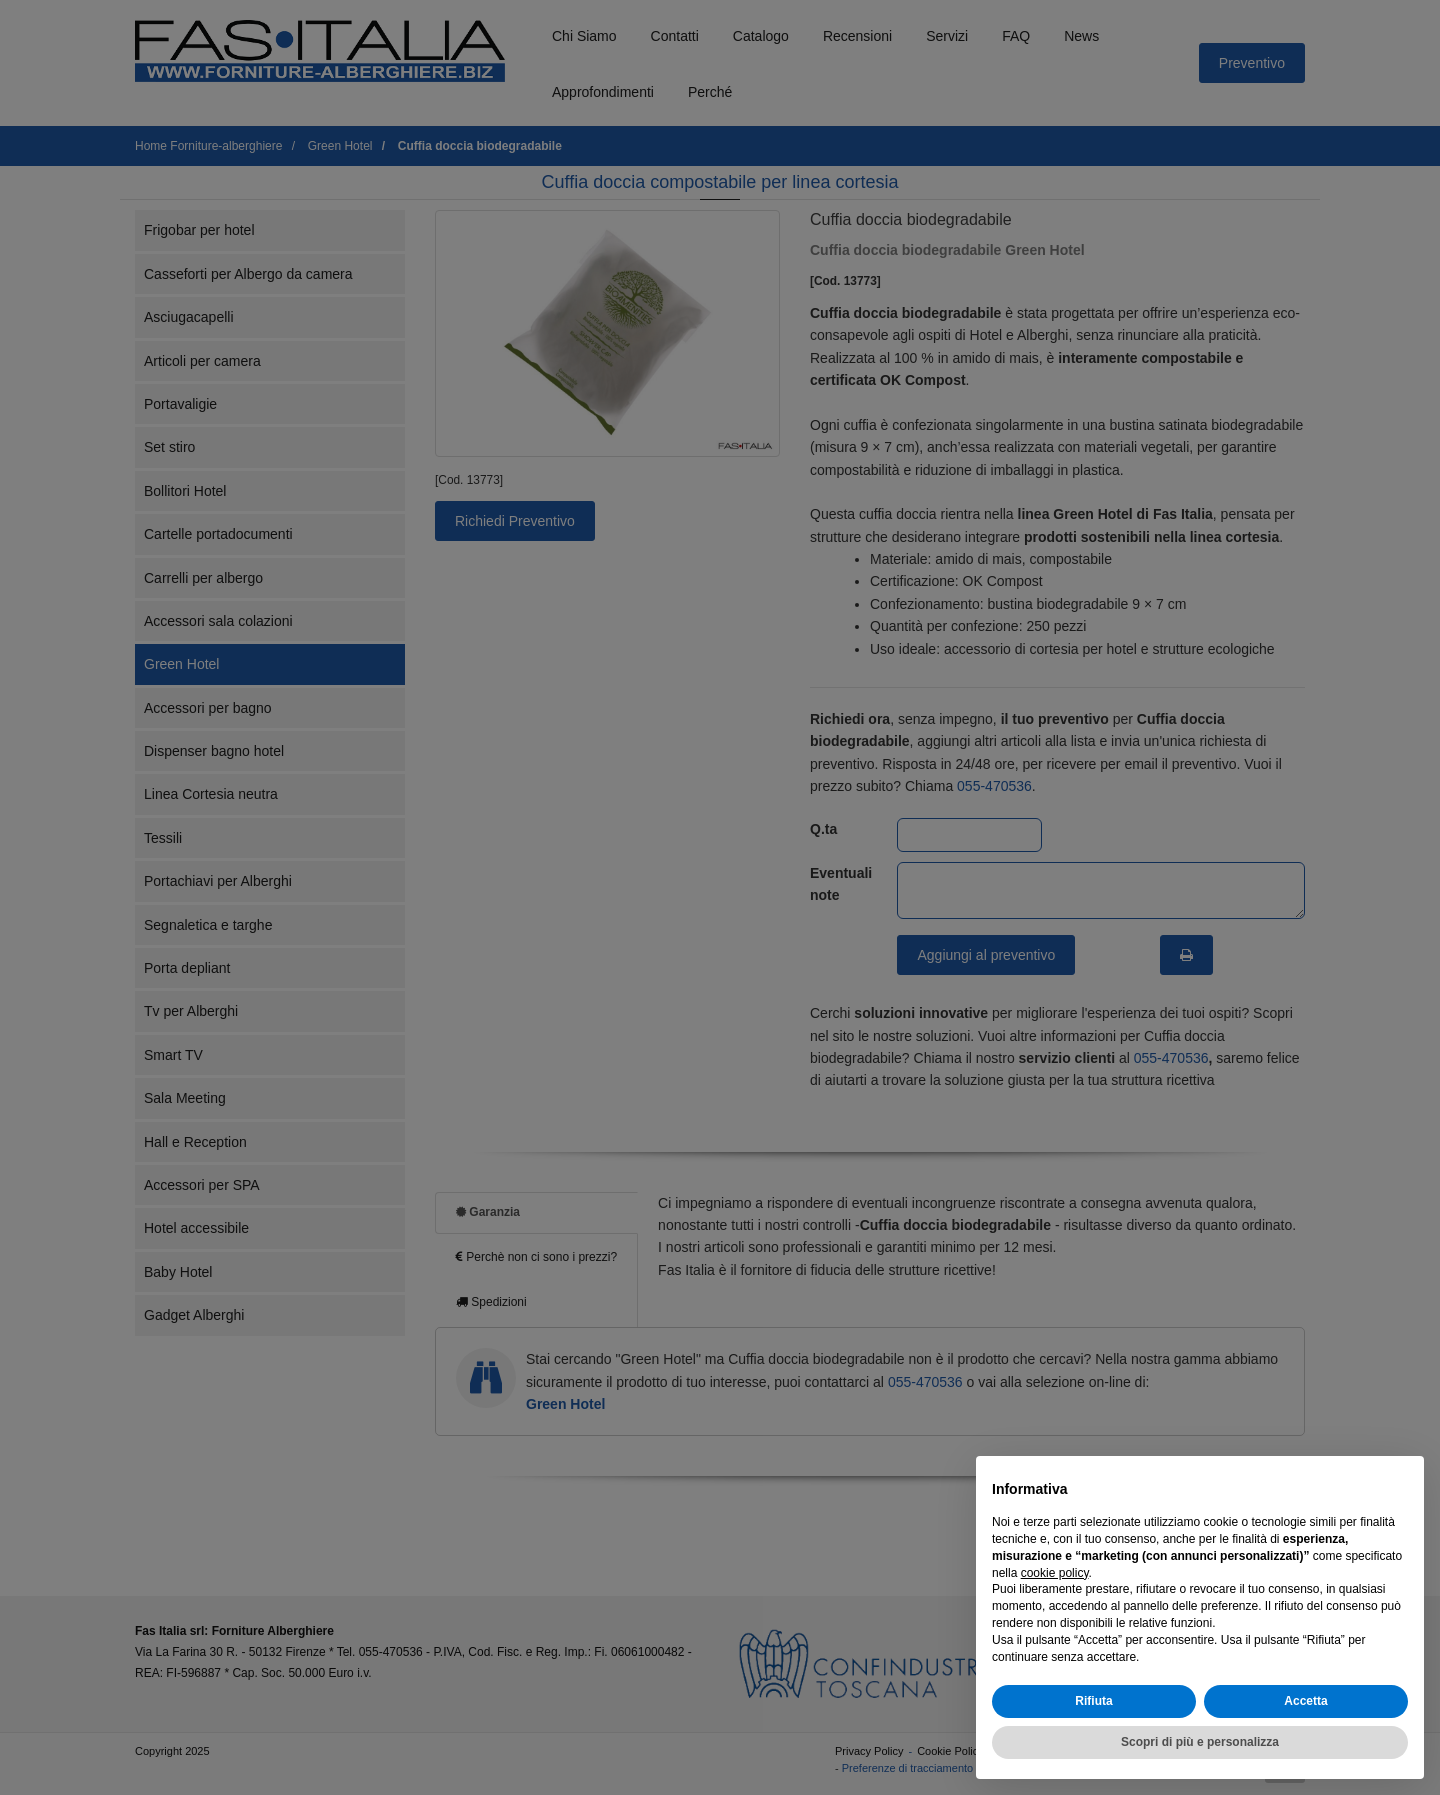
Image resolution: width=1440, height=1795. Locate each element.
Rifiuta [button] (1093, 1701)
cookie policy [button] (1055, 1573)
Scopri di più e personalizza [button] (1200, 1742)
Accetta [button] (1305, 1701)
